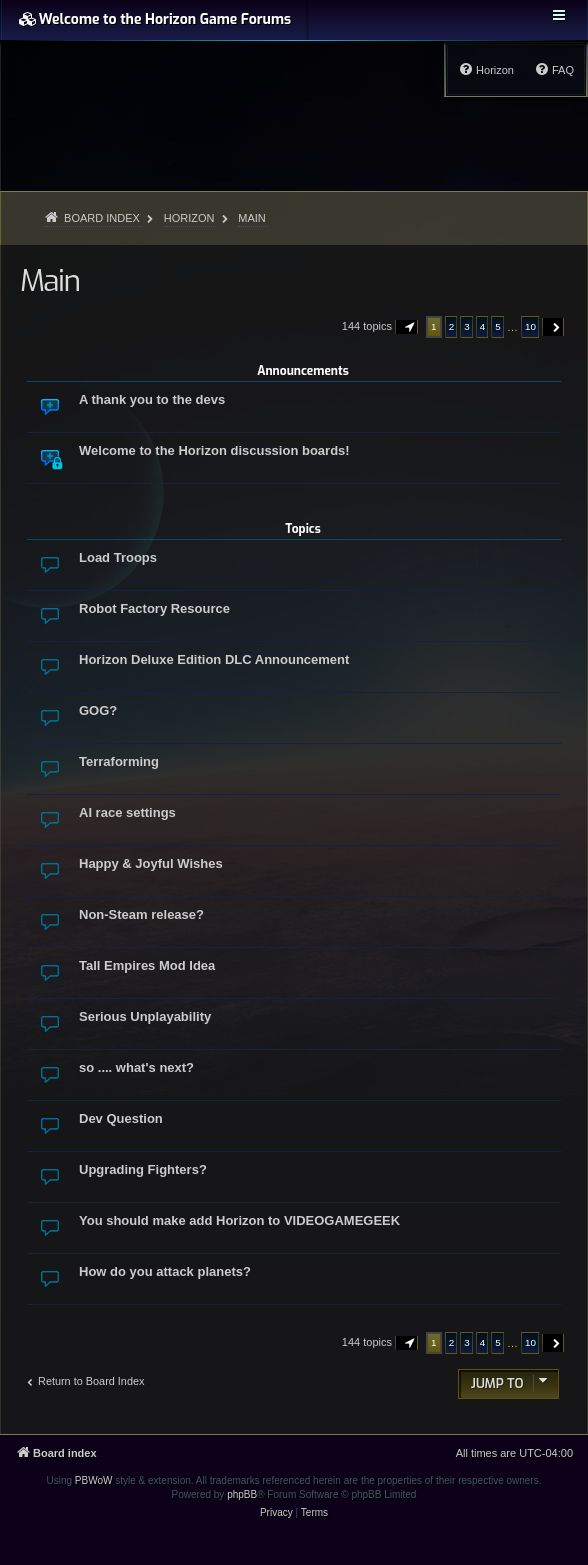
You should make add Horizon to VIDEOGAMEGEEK (239, 1220)
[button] (407, 327)
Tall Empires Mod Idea (147, 965)
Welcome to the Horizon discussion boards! (214, 450)
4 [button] (483, 326)
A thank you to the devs (152, 399)
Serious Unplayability (145, 1016)
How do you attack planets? (165, 1271)
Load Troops (118, 557)
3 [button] (467, 326)
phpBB (242, 1494)
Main (50, 281)
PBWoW (94, 1480)
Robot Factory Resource (154, 608)
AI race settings (127, 812)
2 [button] (452, 326)
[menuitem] (554, 70)
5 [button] (498, 326)
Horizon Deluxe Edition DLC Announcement (214, 659)
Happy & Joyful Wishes (151, 863)
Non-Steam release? (141, 914)
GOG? (98, 710)
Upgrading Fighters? (143, 1169)
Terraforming (119, 761)
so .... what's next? (136, 1067)
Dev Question (121, 1118)
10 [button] (530, 326)
